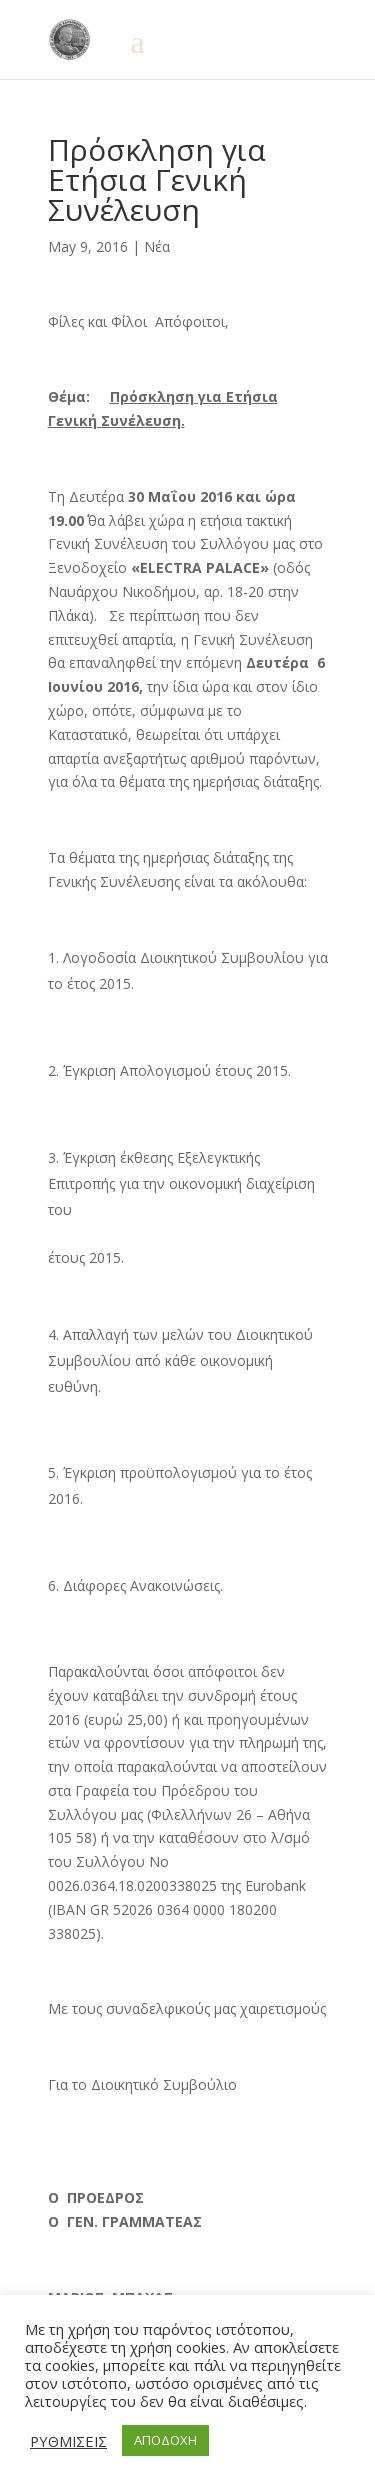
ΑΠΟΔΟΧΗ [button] (165, 2440)
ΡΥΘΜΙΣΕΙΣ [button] (68, 2441)
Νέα (157, 246)
